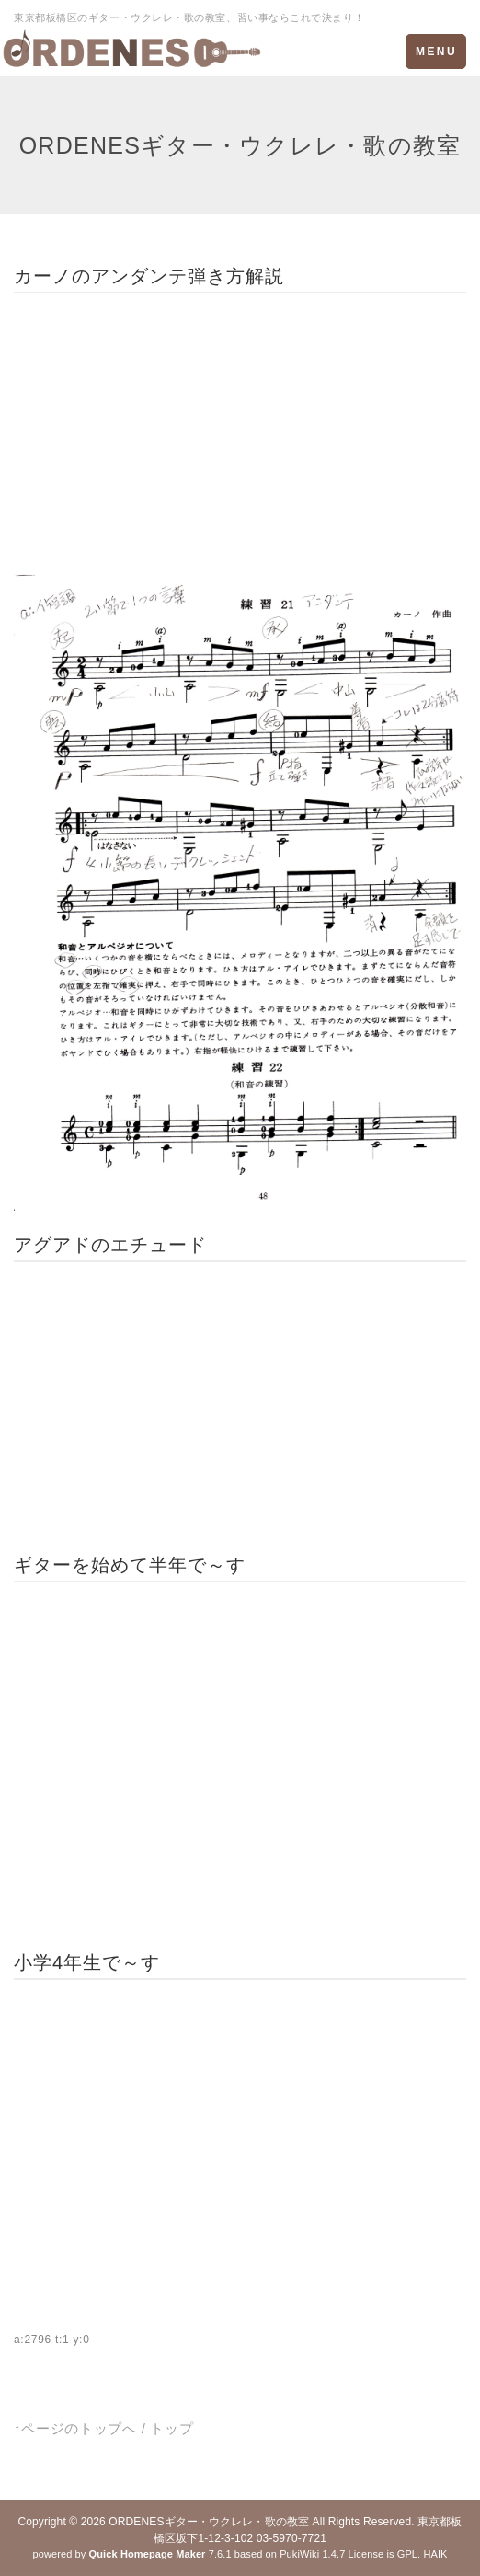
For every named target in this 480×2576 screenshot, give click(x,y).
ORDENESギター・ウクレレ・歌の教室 (209, 2521)
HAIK (435, 2553)
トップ (171, 2428)
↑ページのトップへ (75, 2428)
